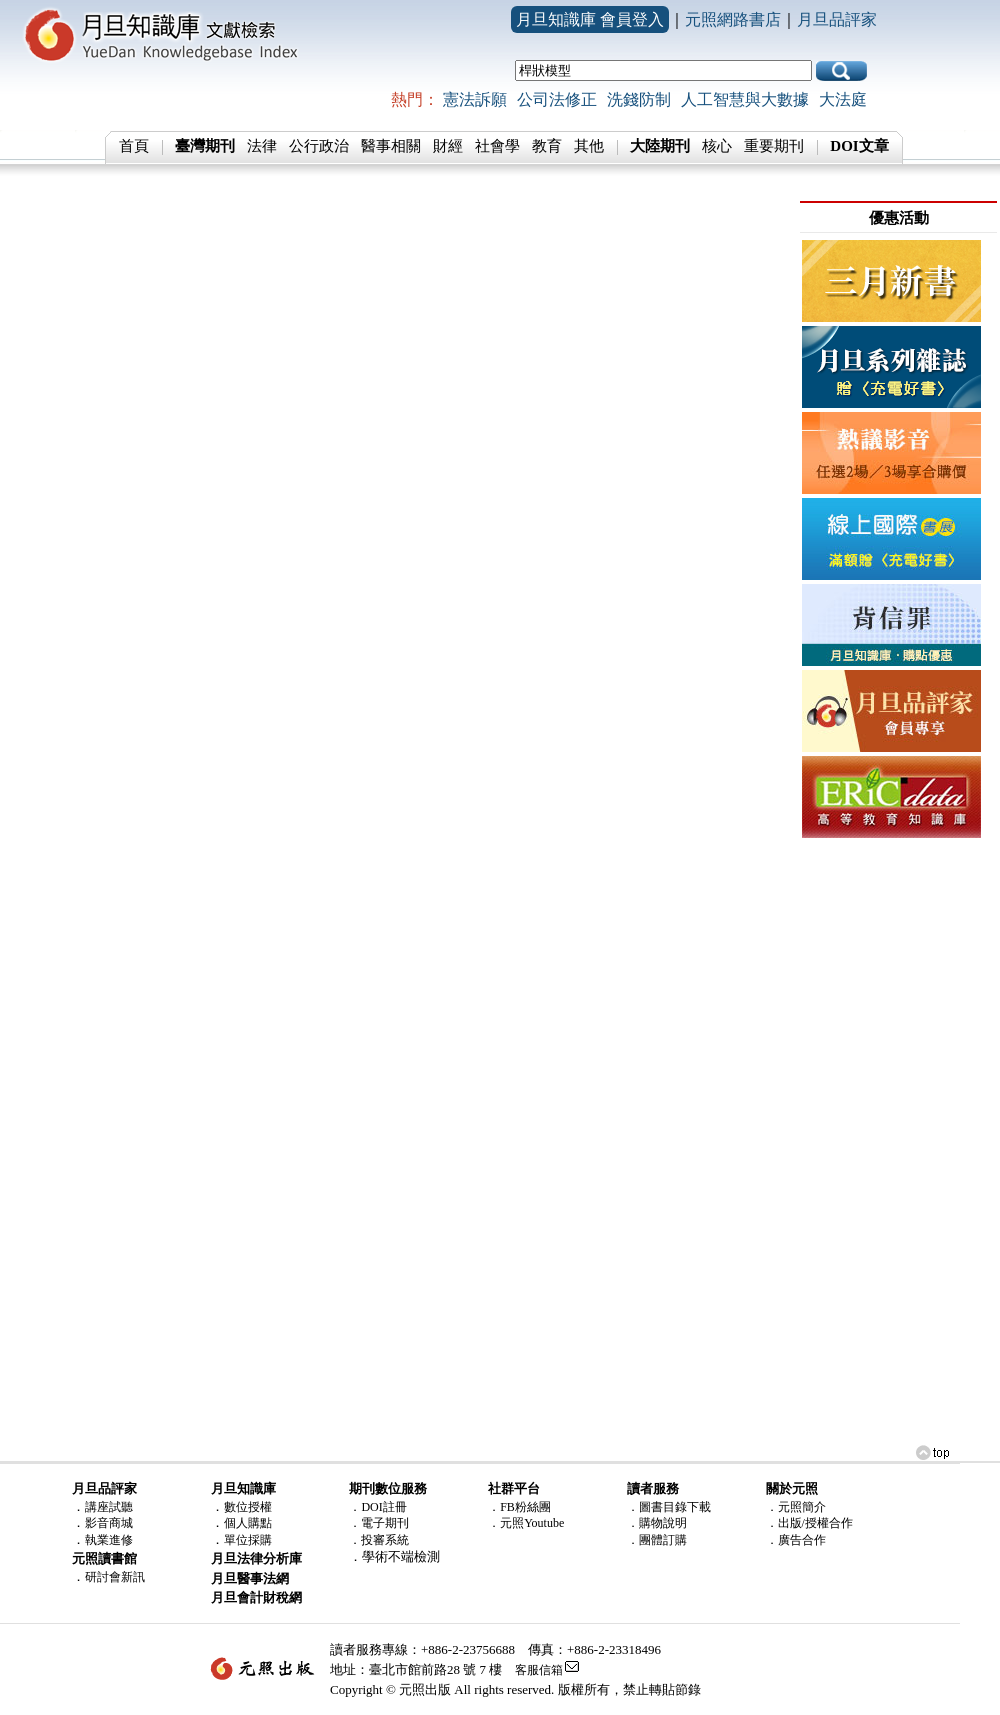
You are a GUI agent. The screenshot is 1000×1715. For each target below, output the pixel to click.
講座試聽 (109, 1507)
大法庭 (843, 99)
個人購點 (248, 1523)
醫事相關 (391, 146)
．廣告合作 (796, 1540)
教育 (547, 146)
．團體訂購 (657, 1540)
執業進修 (109, 1540)
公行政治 (319, 146)
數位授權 (248, 1507)
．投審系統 (379, 1540)
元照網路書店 (733, 19)
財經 (448, 146)
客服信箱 (539, 1670)
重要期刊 (774, 146)
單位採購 (248, 1540)
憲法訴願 (475, 99)
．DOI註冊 (377, 1507)
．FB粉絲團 (519, 1507)
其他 (589, 146)
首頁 (134, 146)
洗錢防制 (639, 99)
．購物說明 (657, 1523)
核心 (717, 146)
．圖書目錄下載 (669, 1507)
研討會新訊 (115, 1577)
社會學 (497, 146)
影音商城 (109, 1523)
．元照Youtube (526, 1523)
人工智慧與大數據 (745, 99)
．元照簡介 (796, 1507)
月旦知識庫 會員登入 (590, 19)
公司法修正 (557, 99)
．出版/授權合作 (809, 1523)
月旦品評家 (837, 19)
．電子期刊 (379, 1523)
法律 (262, 146)
